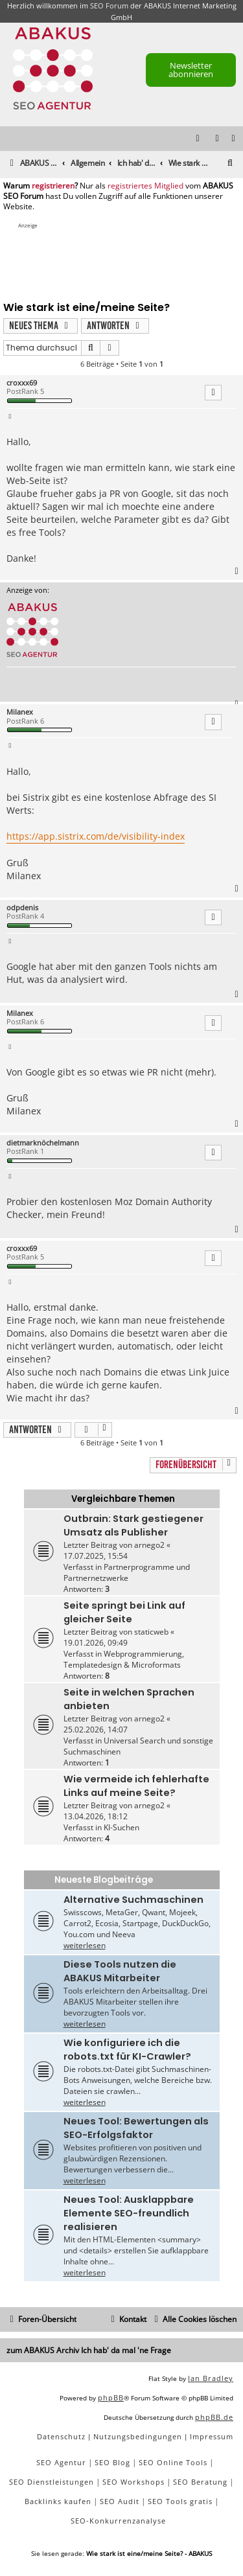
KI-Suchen (121, 1827)
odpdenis (22, 907)
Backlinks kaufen (58, 2501)
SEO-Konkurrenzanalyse (118, 2520)
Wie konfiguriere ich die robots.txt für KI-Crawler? (127, 2049)
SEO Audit (119, 2501)
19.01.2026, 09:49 (96, 1642)
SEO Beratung (200, 2482)
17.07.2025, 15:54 (96, 1555)
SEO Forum (109, 5)
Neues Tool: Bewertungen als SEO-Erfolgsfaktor (136, 2128)
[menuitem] (234, 139)
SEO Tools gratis (180, 2501)
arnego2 (149, 1544)
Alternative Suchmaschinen (133, 1899)
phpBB (111, 2397)
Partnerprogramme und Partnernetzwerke (127, 1572)
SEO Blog (112, 2462)
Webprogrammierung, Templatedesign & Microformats (124, 1659)
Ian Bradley (210, 2378)
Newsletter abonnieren (190, 70)
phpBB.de (214, 2417)
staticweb (151, 1631)
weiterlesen (85, 1945)
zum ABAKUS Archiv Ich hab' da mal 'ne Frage (88, 2350)
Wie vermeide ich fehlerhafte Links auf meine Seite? (136, 1786)
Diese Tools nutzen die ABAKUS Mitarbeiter (120, 1971)
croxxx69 (21, 382)
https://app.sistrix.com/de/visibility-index (95, 836)
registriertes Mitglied (145, 186)
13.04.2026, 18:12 (96, 1816)
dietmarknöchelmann (42, 1142)
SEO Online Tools (173, 2462)
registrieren (53, 186)
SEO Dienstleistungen (51, 2482)
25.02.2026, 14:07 (96, 1729)
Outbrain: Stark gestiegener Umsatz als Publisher (133, 1525)
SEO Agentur (61, 2462)
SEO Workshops (133, 2482)
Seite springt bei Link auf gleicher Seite (124, 1612)
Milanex (19, 711)
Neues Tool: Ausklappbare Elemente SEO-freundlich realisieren (129, 2213)
